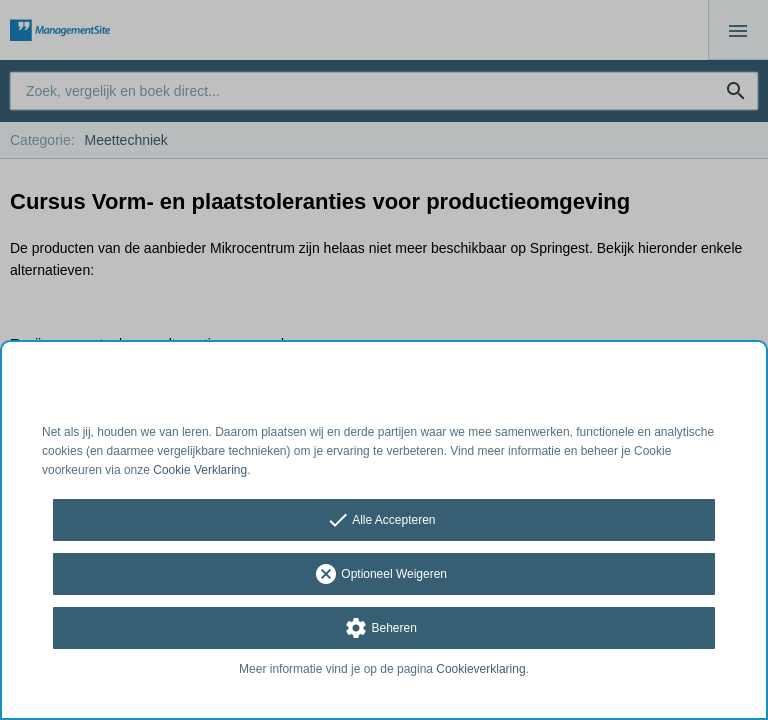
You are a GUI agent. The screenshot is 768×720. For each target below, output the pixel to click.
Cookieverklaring (480, 669)
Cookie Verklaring (200, 470)
